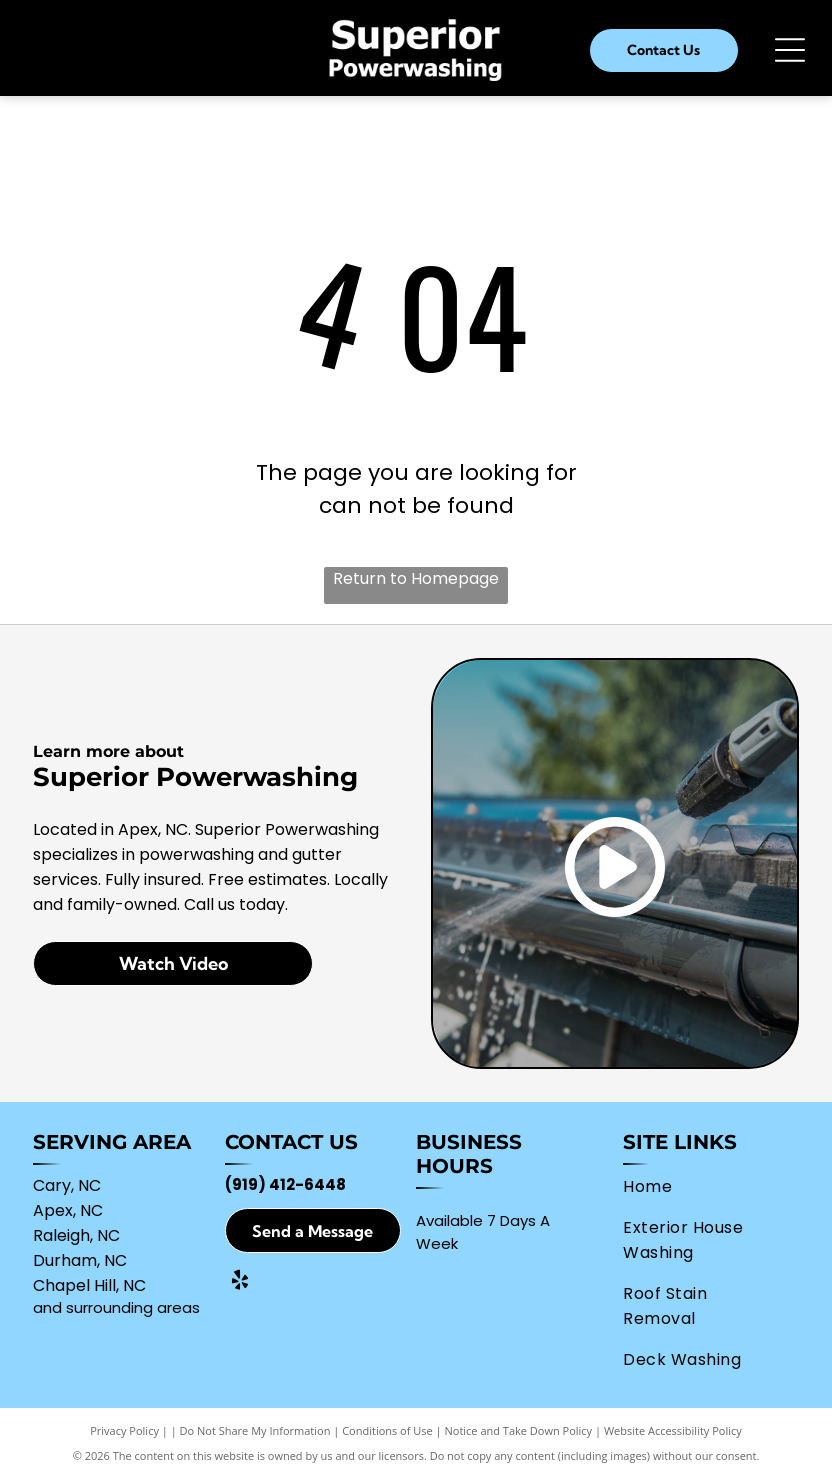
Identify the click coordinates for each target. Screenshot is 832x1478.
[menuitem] (702, 1186)
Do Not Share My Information (255, 1430)
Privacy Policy (124, 1430)
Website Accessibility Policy (673, 1430)
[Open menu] (790, 50)
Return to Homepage (416, 578)
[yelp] (240, 1282)
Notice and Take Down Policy (519, 1430)
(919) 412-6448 (285, 1184)
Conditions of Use (387, 1430)
